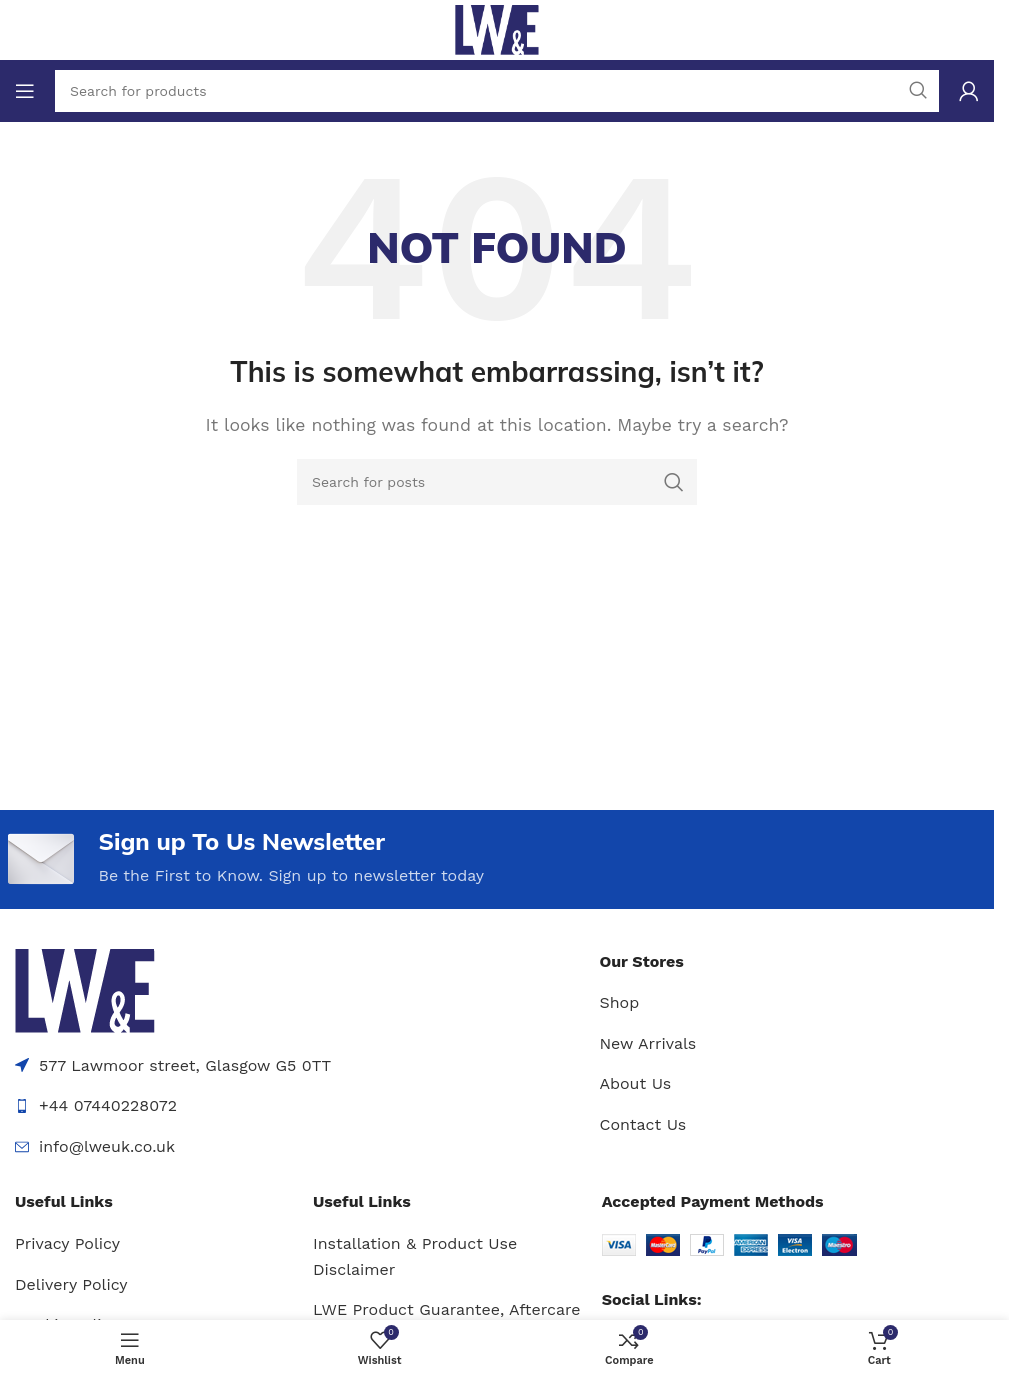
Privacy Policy (67, 1243)
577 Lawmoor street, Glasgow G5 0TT (185, 1065)
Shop (619, 1003)
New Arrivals (647, 1043)
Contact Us (642, 1124)
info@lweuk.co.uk (107, 1146)
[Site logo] (496, 28)
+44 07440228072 (108, 1106)
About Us (635, 1084)
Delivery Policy (71, 1284)
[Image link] (85, 989)
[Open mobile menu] (25, 91)
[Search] (497, 482)
